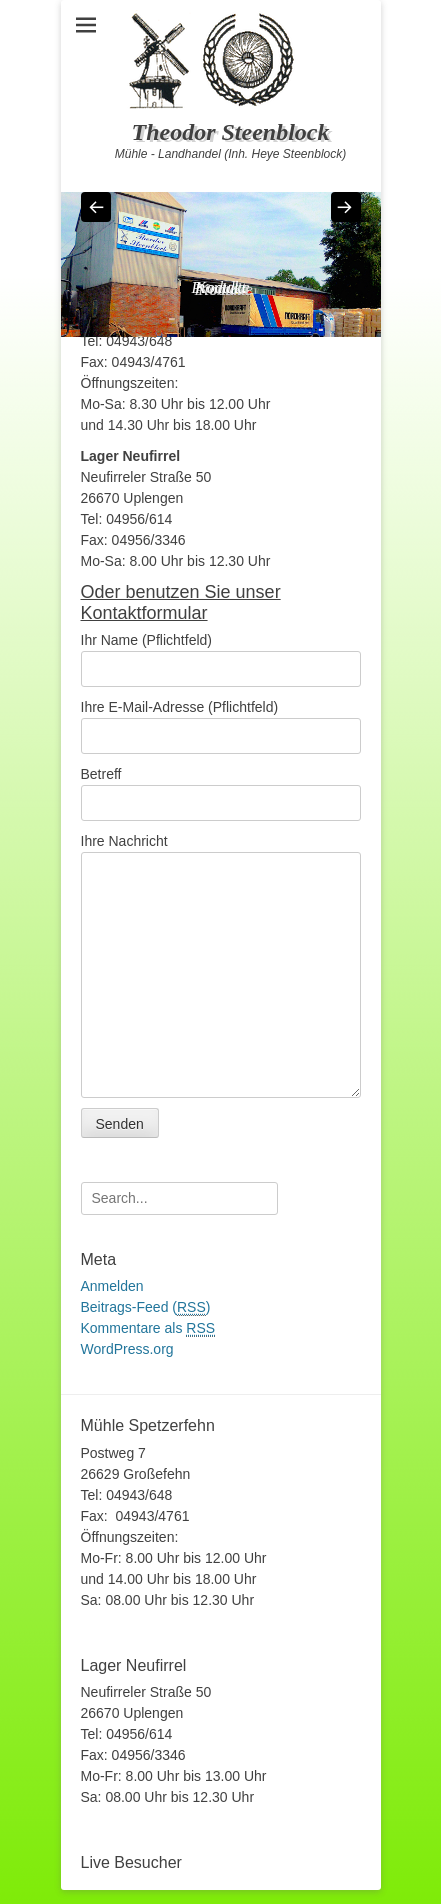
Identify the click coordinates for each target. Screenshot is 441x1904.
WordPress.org (127, 1349)
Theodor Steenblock (231, 132)
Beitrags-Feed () (146, 1307)
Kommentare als (148, 1328)
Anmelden (112, 1286)
